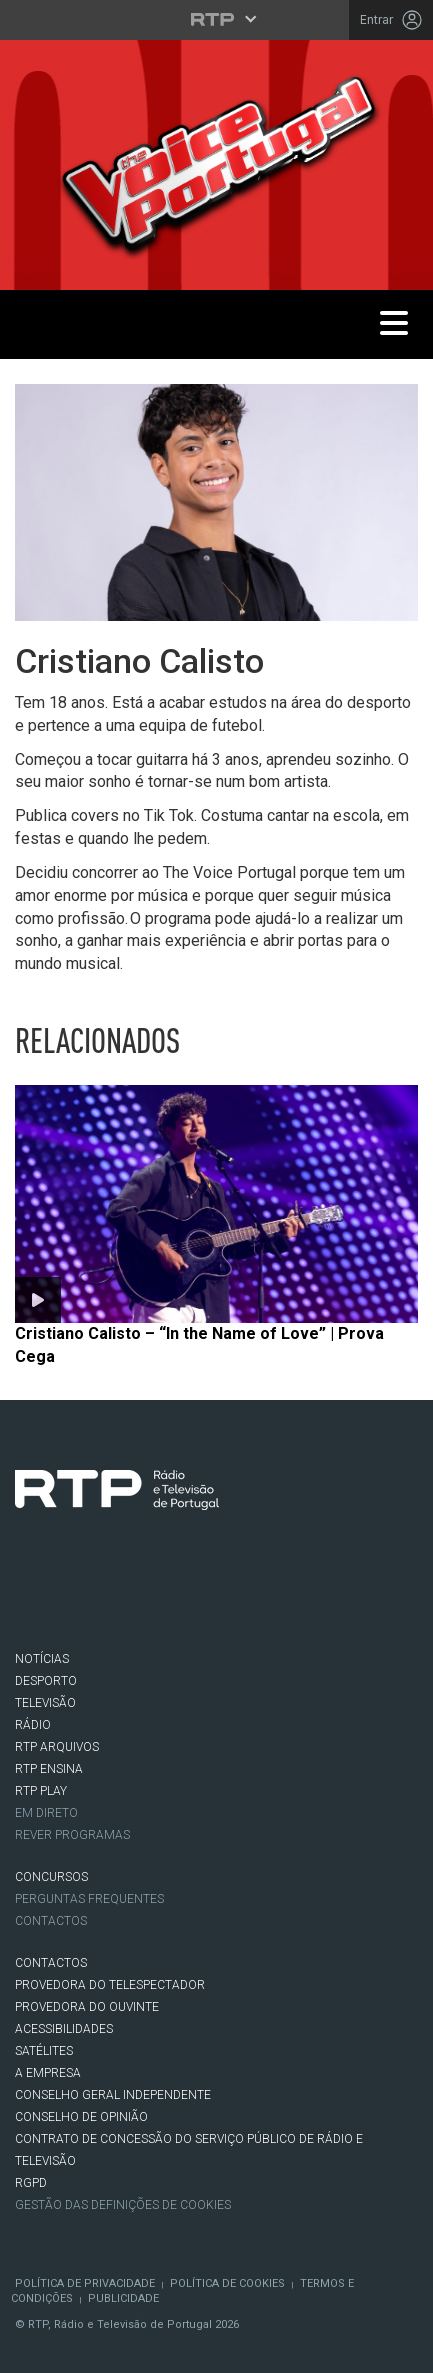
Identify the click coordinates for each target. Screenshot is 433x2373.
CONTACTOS (51, 1963)
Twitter (95, 1594)
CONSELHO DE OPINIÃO (81, 2117)
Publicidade (123, 2298)
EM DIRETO (46, 1813)
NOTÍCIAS (42, 1659)
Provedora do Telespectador (110, 1985)
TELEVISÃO (45, 1703)
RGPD (31, 2183)
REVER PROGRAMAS (72, 1835)
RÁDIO (33, 1725)
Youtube (207, 1594)
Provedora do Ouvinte (87, 2007)
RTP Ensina (49, 1769)
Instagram (151, 1594)
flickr (263, 1594)
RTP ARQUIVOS (57, 1747)
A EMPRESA (48, 2073)
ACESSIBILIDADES (64, 2029)
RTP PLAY (41, 1791)
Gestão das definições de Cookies (123, 2205)
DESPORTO (46, 1681)
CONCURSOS (51, 1877)
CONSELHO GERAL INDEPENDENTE (113, 2095)
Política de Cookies (227, 2283)
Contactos (51, 1921)
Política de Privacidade (85, 2283)
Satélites (44, 2051)
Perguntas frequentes (89, 1899)
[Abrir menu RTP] (216, 19)
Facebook (39, 1594)
